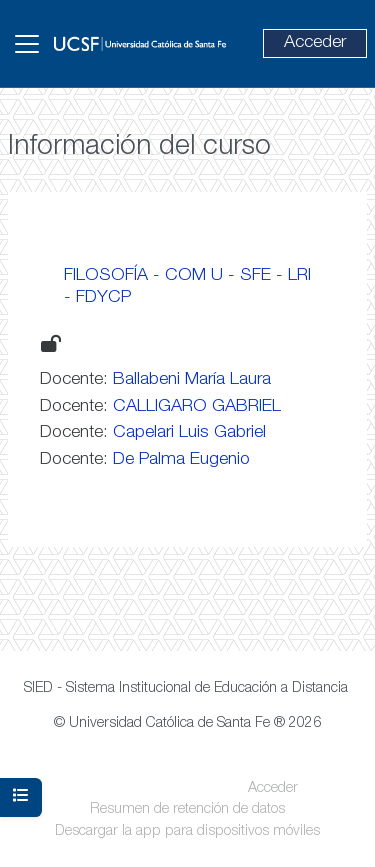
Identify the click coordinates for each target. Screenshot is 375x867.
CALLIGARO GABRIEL (197, 407)
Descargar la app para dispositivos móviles (187, 832)
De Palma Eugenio (181, 460)
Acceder (315, 43)
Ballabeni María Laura (192, 380)
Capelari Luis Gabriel (189, 433)
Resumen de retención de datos (187, 810)
